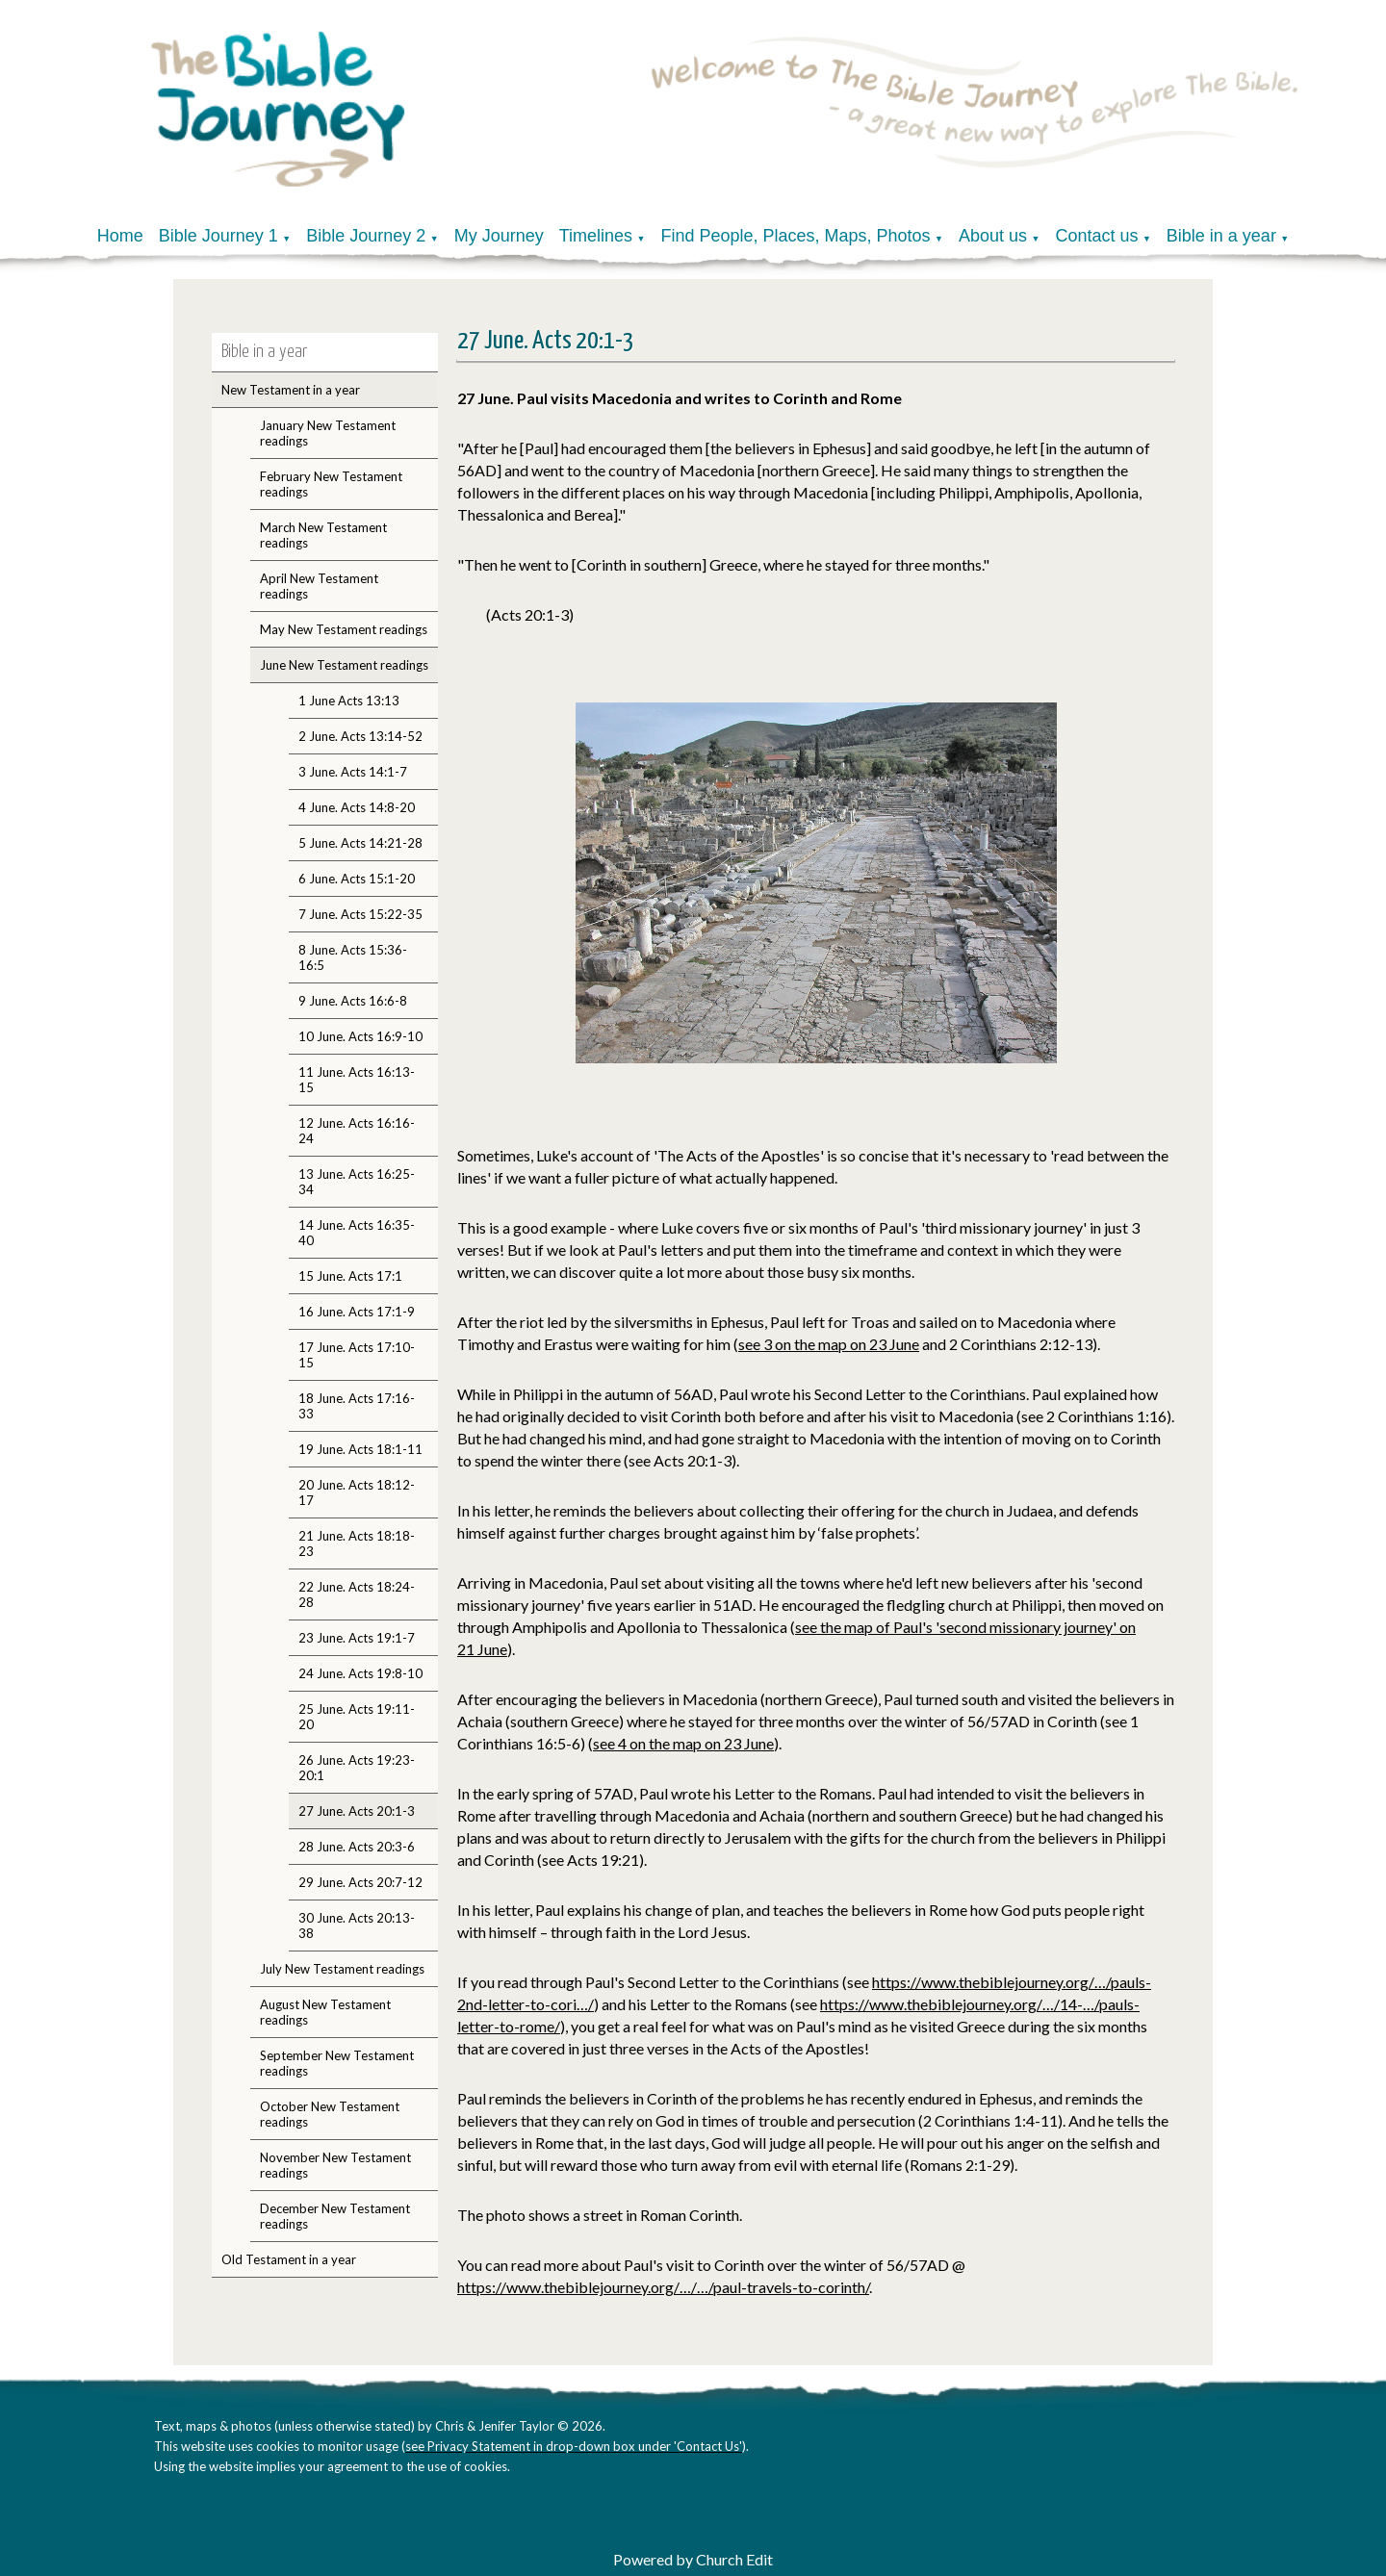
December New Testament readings (335, 2216)
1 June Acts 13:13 (348, 700)
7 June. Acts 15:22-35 (360, 914)
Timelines (595, 235)
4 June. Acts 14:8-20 (356, 807)
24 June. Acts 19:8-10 (360, 1673)
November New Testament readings (335, 2165)
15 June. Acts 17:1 (350, 1276)
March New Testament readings (323, 535)
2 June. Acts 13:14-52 (360, 736)
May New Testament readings (343, 629)
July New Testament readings (342, 1969)
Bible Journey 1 (218, 235)
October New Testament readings (329, 2114)
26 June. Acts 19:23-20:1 (356, 1767)
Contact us (1096, 235)
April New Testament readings (319, 586)
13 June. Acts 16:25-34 (356, 1181)
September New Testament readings (337, 2063)
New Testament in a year (290, 389)
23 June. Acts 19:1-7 (356, 1637)
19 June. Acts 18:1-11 (360, 1449)
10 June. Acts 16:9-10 (360, 1036)
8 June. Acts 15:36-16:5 (352, 957)
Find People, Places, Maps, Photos (795, 235)
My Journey (499, 235)
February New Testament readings (331, 484)
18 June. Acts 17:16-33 (356, 1405)
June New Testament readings (344, 665)
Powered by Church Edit (693, 2559)
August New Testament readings (325, 2012)
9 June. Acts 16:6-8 (352, 1000)
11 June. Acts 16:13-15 (356, 1079)
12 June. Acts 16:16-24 (356, 1130)
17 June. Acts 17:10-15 (356, 1354)
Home (120, 235)
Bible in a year (1221, 235)
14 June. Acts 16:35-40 (356, 1232)
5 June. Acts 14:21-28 (360, 843)
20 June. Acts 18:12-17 (356, 1492)
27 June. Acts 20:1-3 (356, 1811)
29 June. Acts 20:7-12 (360, 1882)
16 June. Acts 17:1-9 (356, 1311)
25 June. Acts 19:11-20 (356, 1716)
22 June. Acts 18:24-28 (356, 1594)
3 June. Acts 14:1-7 (352, 771)
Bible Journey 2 (365, 235)
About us (993, 235)
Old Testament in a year (288, 2259)
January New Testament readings (328, 433)
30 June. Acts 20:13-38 (356, 1925)
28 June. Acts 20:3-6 (356, 1846)
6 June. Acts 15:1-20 (356, 878)
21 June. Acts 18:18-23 (356, 1543)
